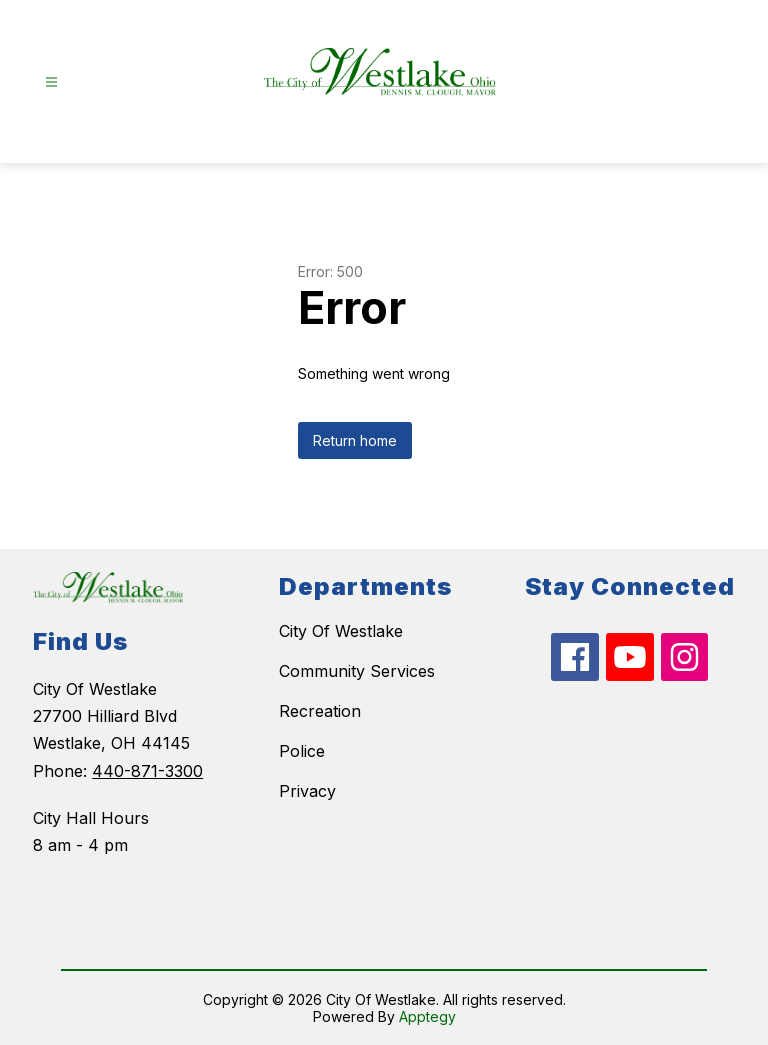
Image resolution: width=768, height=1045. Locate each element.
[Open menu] (51, 82)
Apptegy (427, 1016)
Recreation (320, 711)
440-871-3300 (147, 771)
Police (302, 751)
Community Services (357, 671)
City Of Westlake (341, 631)
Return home (355, 440)
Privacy (307, 791)
